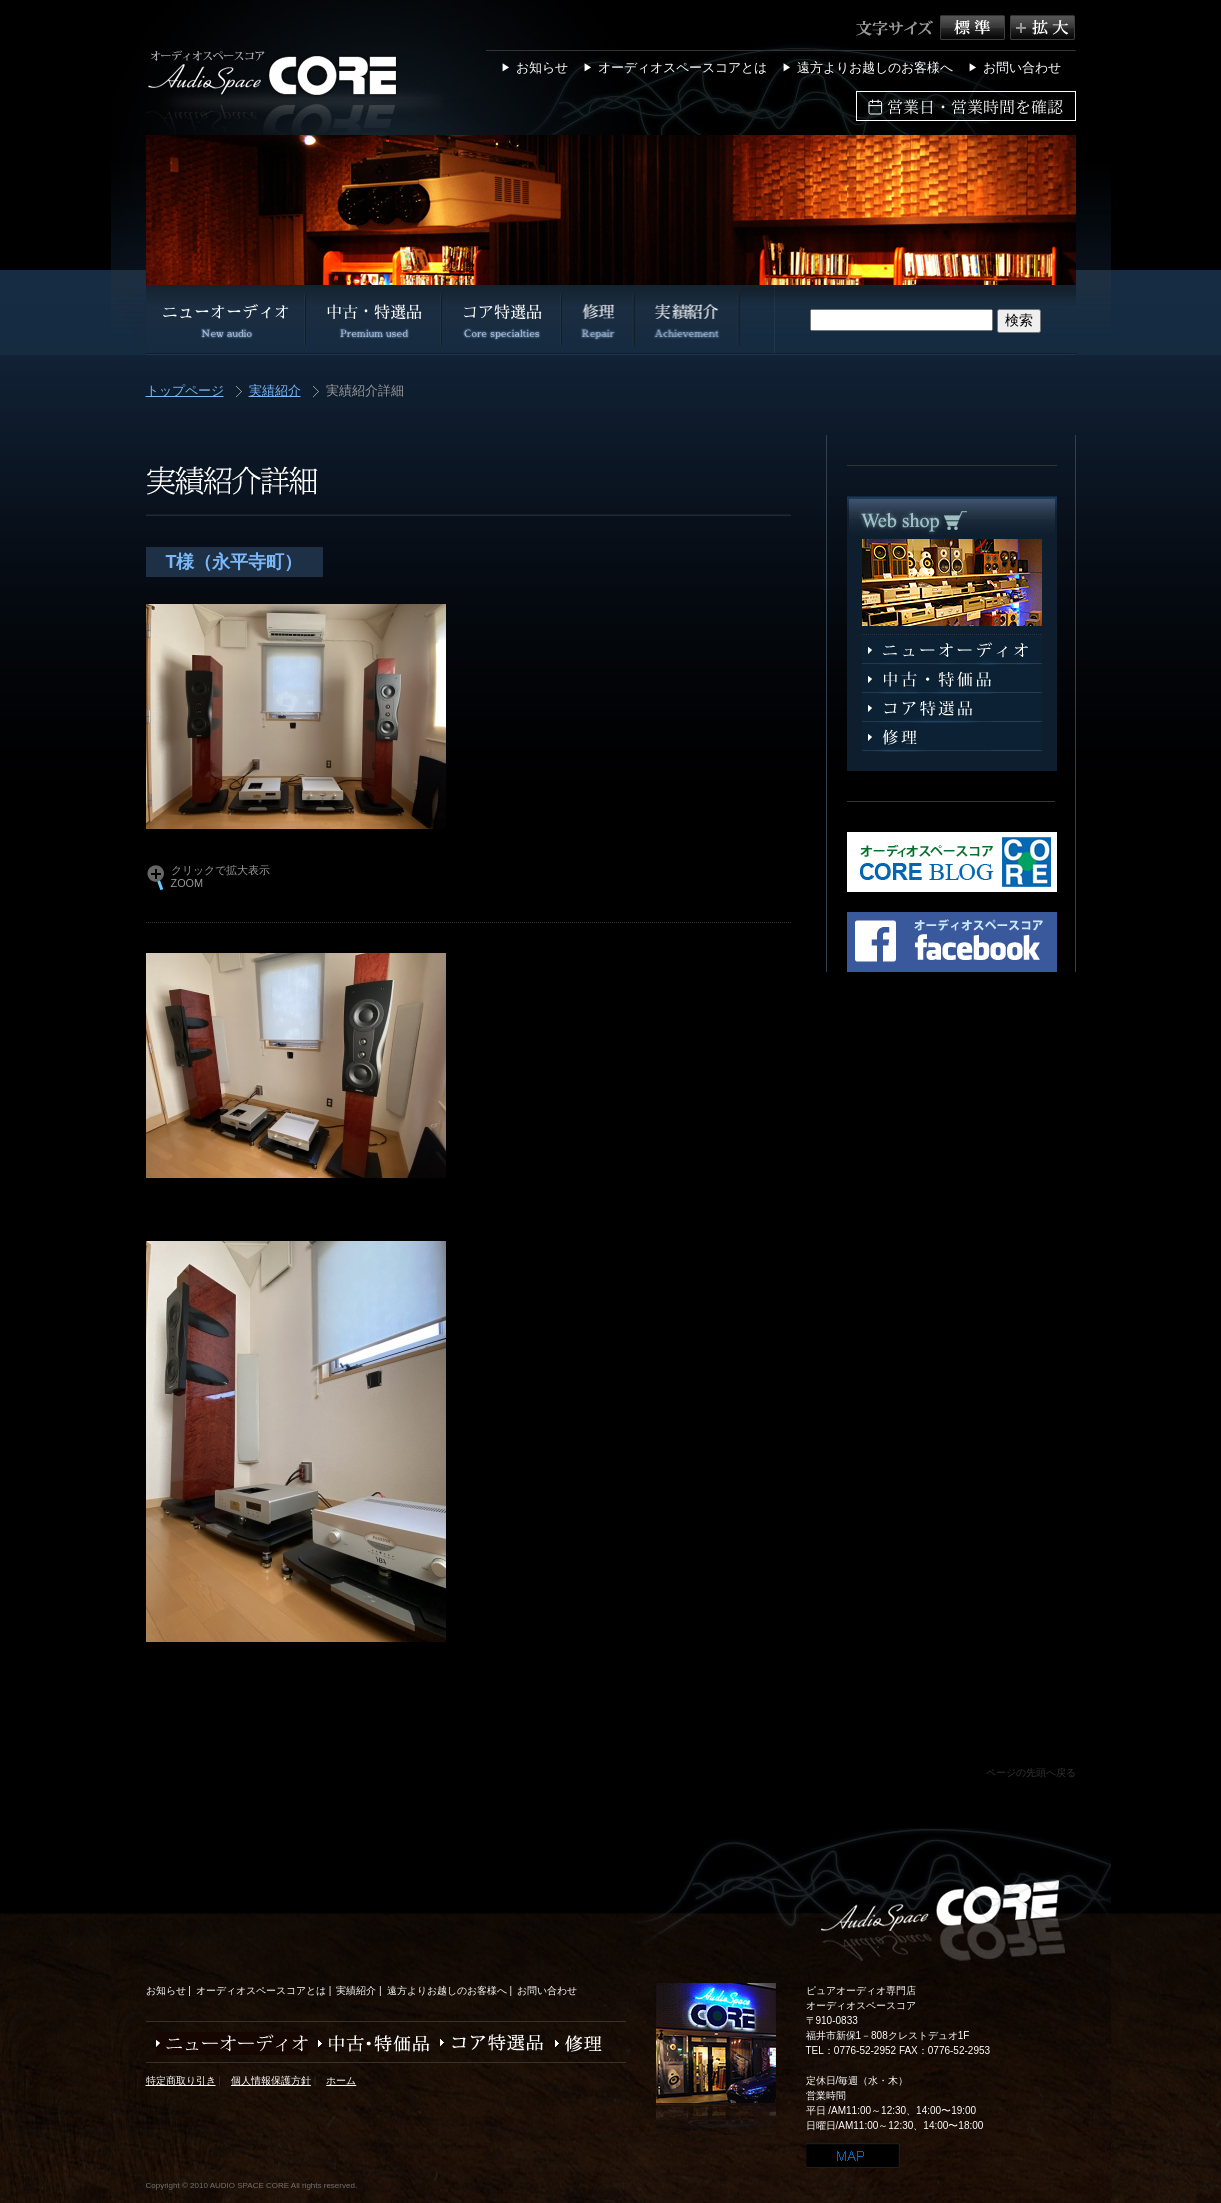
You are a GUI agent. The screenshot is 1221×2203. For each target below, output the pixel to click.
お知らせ (542, 67)
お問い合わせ (1022, 67)
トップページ (185, 391)
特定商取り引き (181, 2080)
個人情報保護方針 (271, 2080)
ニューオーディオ (952, 650)
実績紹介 (275, 391)
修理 (952, 737)
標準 (975, 27)
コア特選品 (952, 708)
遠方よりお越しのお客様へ (875, 67)
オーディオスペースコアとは (682, 67)
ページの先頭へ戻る (1031, 1772)
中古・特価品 (369, 2043)
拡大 (1042, 27)
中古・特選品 (952, 679)
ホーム (341, 2080)
